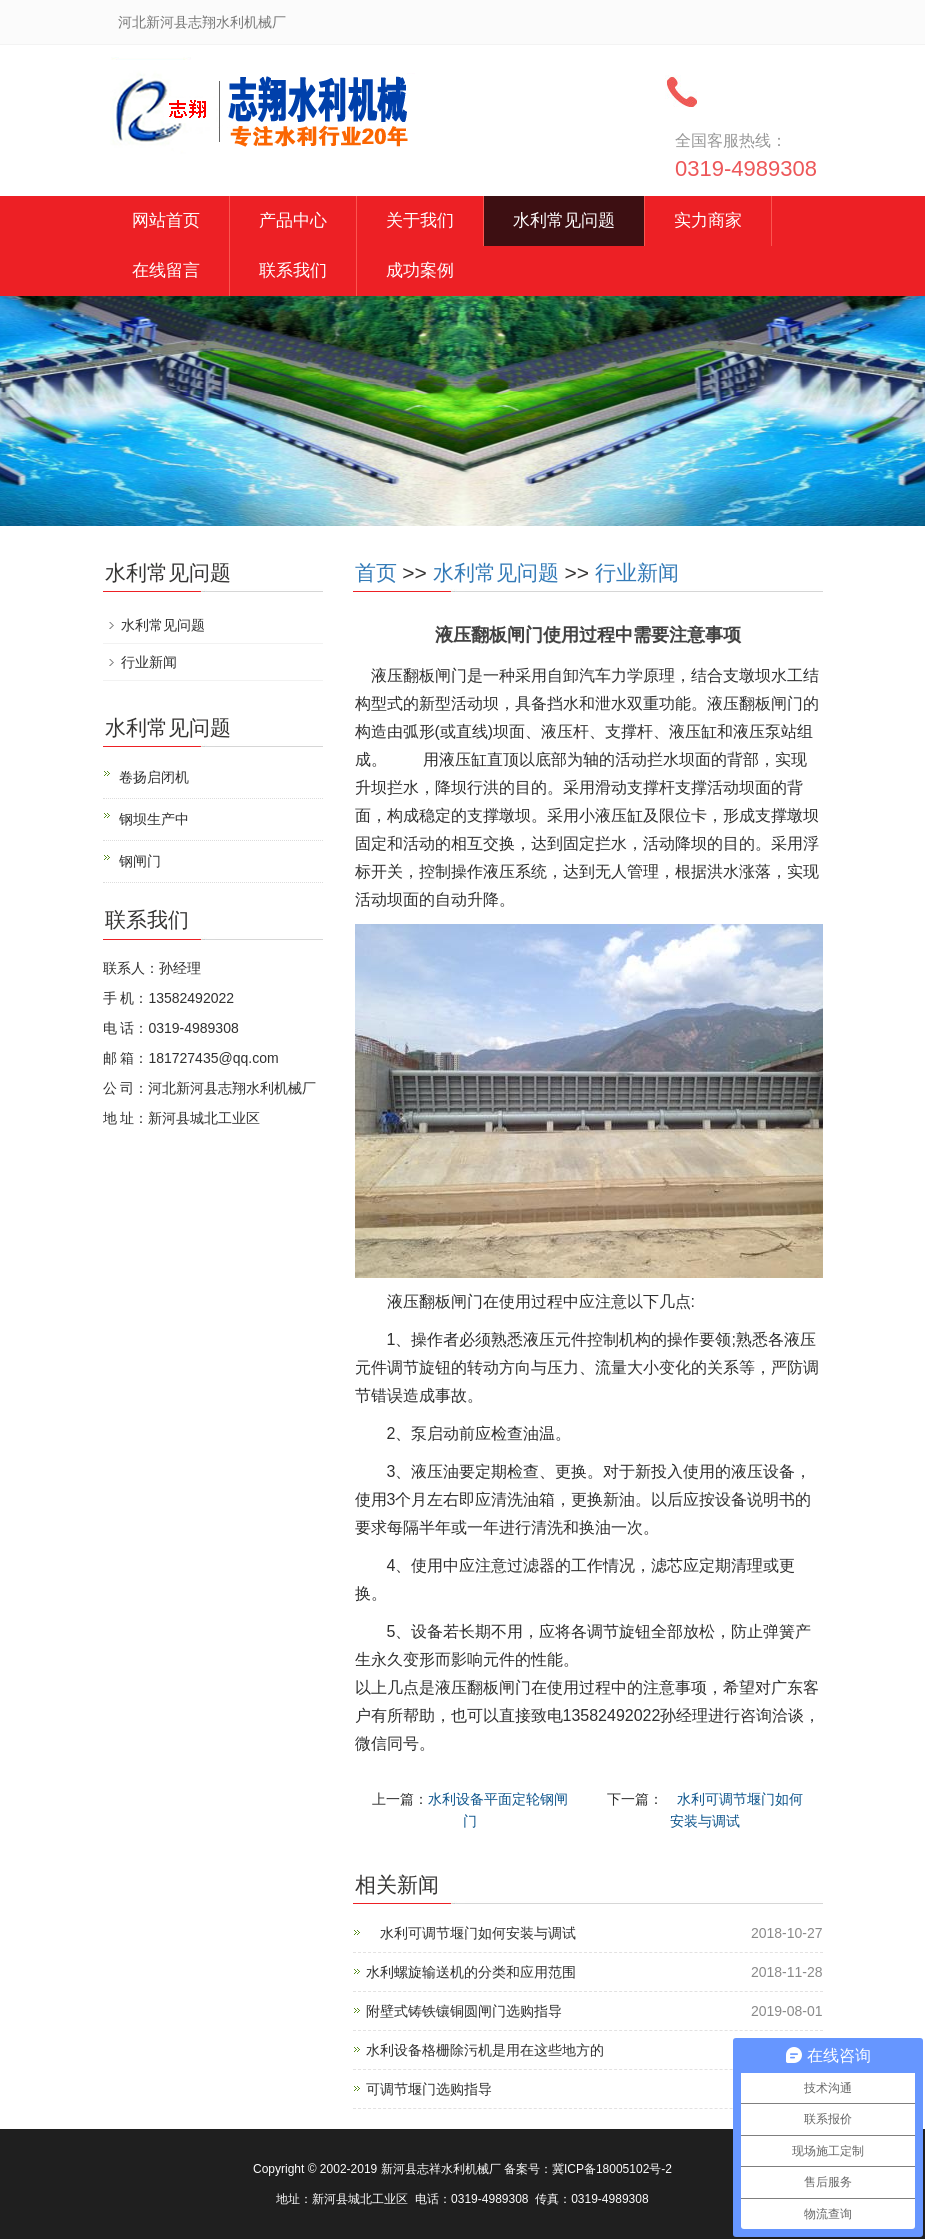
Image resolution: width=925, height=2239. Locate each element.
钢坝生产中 (154, 819)
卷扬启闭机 (154, 777)
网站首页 (166, 220)
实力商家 (708, 220)
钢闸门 (140, 861)
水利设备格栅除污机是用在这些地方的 (485, 2050)
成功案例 (420, 270)
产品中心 (293, 220)
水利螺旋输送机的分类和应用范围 (471, 1972)
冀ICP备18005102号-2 (612, 2169)
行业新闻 (637, 572)
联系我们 (293, 270)
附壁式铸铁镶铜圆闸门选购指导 (464, 2011)
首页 (376, 572)
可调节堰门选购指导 (429, 2089)
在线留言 (166, 270)
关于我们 (420, 220)
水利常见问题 (564, 220)
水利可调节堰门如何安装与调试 (471, 1933)
